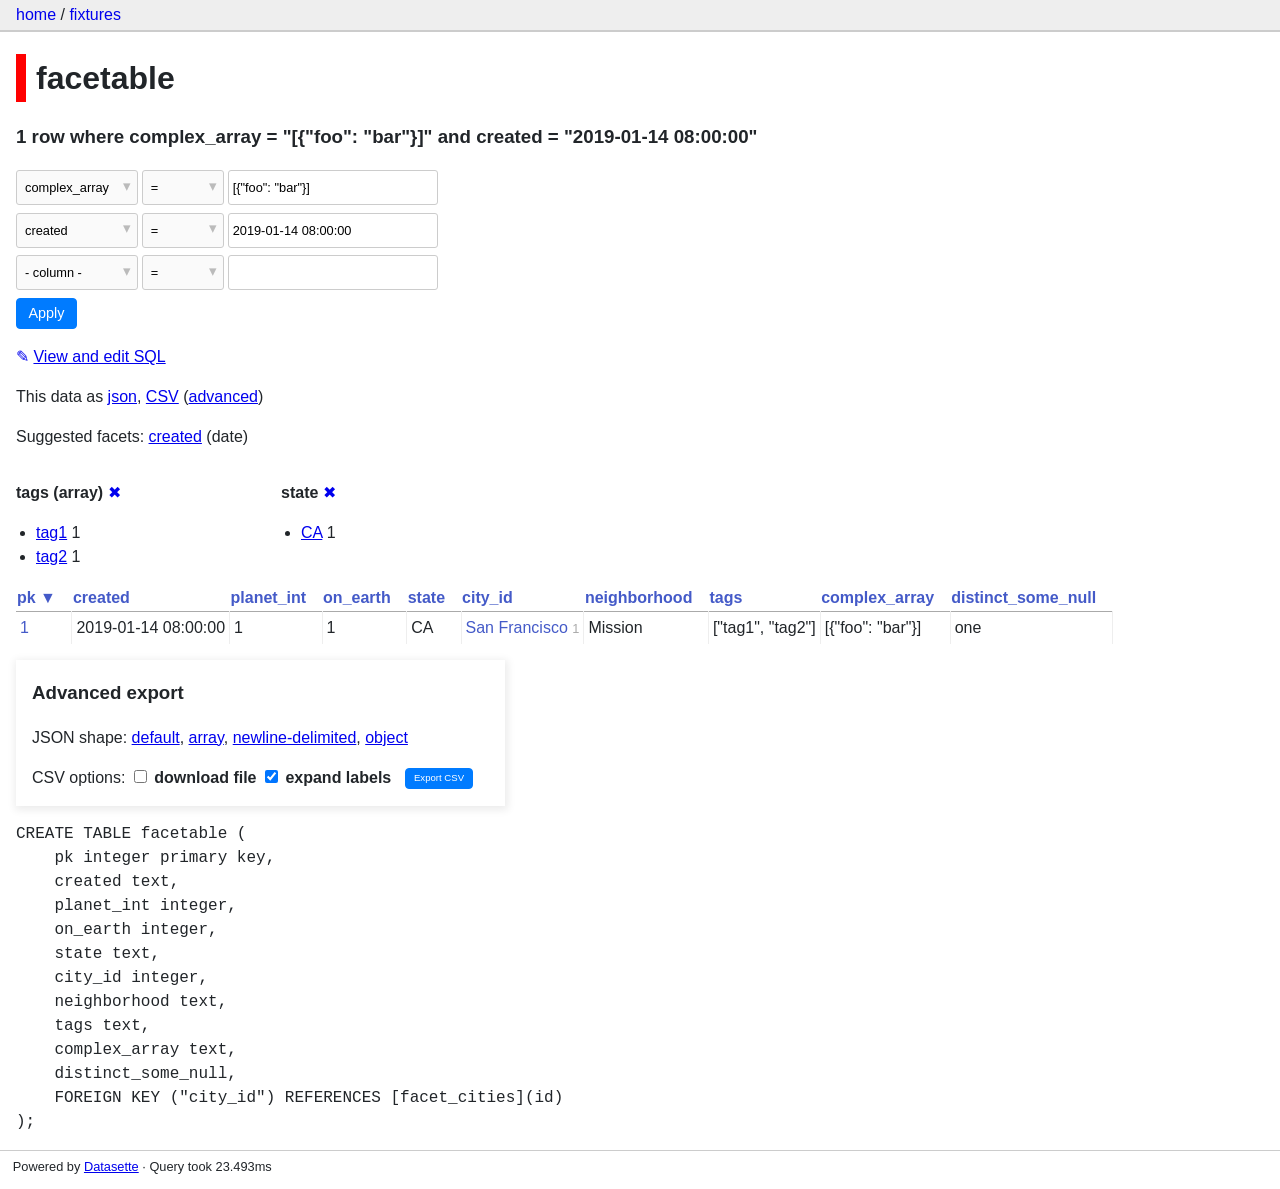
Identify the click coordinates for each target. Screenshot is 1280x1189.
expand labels (328, 777)
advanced (223, 396)
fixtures (95, 14)
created (175, 436)
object (386, 737)
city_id (487, 597)
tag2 (51, 556)
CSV (162, 396)
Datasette (111, 1166)
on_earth (357, 597)
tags (725, 597)
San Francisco (517, 627)
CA (311, 532)
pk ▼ (36, 597)
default (156, 737)
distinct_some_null (1023, 597)
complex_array (877, 597)
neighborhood (639, 597)
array (206, 737)
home (36, 14)
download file (195, 777)
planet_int (269, 597)
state (426, 597)
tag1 (51, 532)
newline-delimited (295, 737)
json (122, 396)
